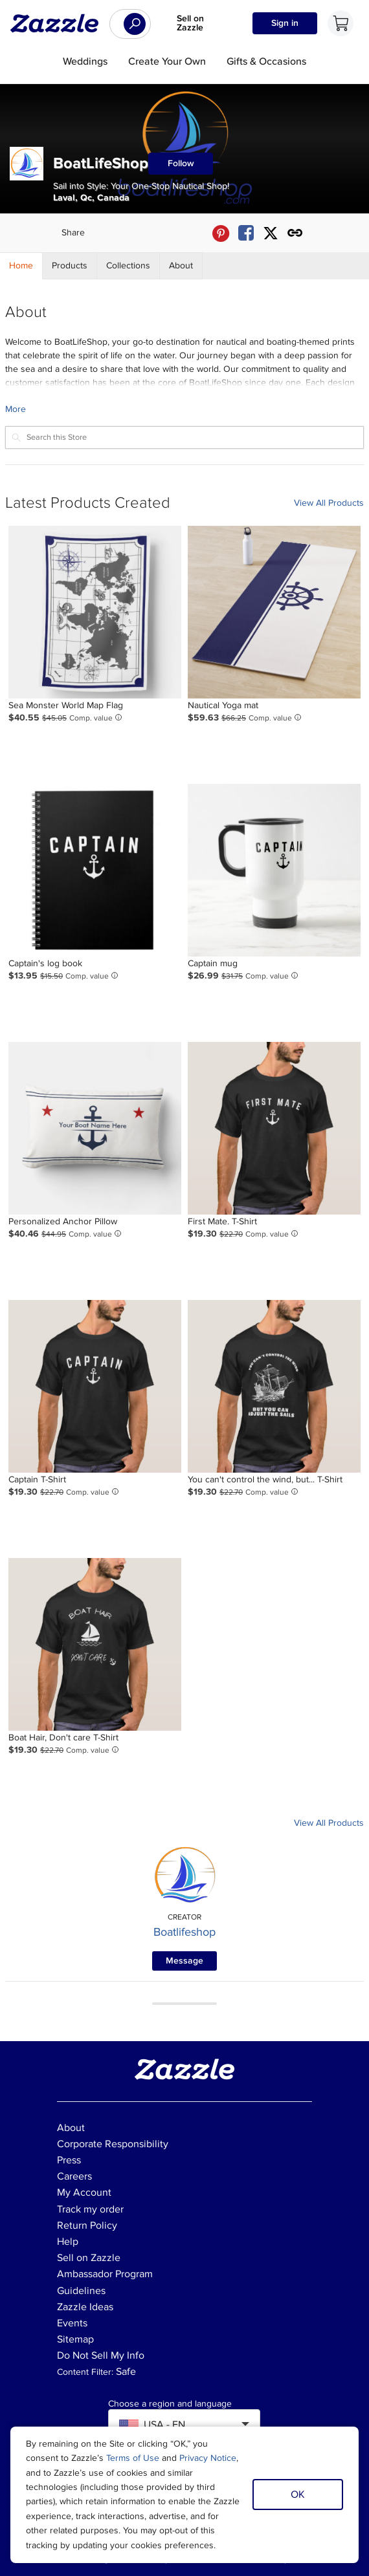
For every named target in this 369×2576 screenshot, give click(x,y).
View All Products (329, 502)
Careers (74, 2176)
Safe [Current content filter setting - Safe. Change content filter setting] (126, 2371)
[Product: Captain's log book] (94, 870)
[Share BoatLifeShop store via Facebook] (246, 233)
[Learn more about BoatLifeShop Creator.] (184, 409)
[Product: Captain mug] (274, 870)
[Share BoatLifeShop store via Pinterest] (221, 233)
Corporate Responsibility (112, 2144)
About (71, 2127)
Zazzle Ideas (85, 2306)
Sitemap (75, 2339)
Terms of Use (132, 2457)
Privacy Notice (207, 2457)
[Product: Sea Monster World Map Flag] (94, 612)
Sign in (284, 22)
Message (184, 1960)
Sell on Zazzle (190, 23)
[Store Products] (70, 265)
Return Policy (87, 2225)
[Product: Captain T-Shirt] (94, 1386)
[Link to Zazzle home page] (58, 23)
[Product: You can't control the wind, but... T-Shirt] (274, 1386)
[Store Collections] (128, 265)
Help (67, 2241)
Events (72, 2323)
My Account (84, 2192)
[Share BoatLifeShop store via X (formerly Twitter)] (270, 233)
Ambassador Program (105, 2274)
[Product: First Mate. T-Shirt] (274, 1128)
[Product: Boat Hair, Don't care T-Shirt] (94, 1644)
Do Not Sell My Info (100, 2355)
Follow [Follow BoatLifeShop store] (181, 163)
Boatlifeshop (184, 1932)
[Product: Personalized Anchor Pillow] (94, 1128)
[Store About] (181, 265)
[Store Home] (21, 265)
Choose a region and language (170, 2404)
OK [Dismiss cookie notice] (298, 2494)
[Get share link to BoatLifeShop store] (295, 233)
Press (69, 2160)
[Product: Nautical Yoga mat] (274, 612)
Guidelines (81, 2290)
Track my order (90, 2209)
